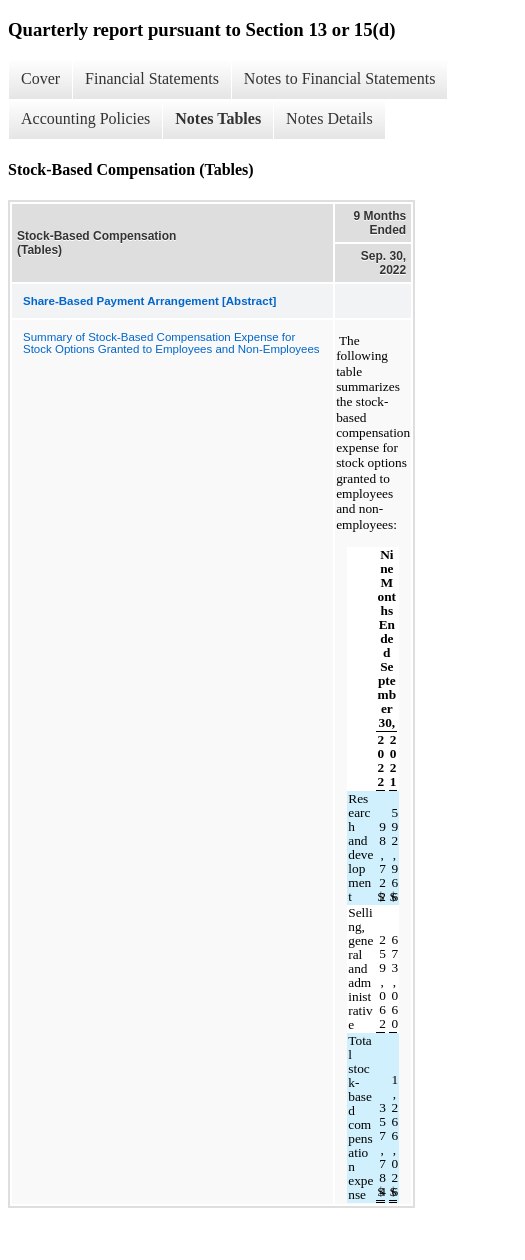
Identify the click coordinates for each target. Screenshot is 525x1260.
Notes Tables (218, 118)
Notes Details (329, 118)
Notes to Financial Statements (340, 78)
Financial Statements (152, 78)
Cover (40, 78)
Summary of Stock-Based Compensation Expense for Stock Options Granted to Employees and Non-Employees (171, 343)
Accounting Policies (85, 118)
